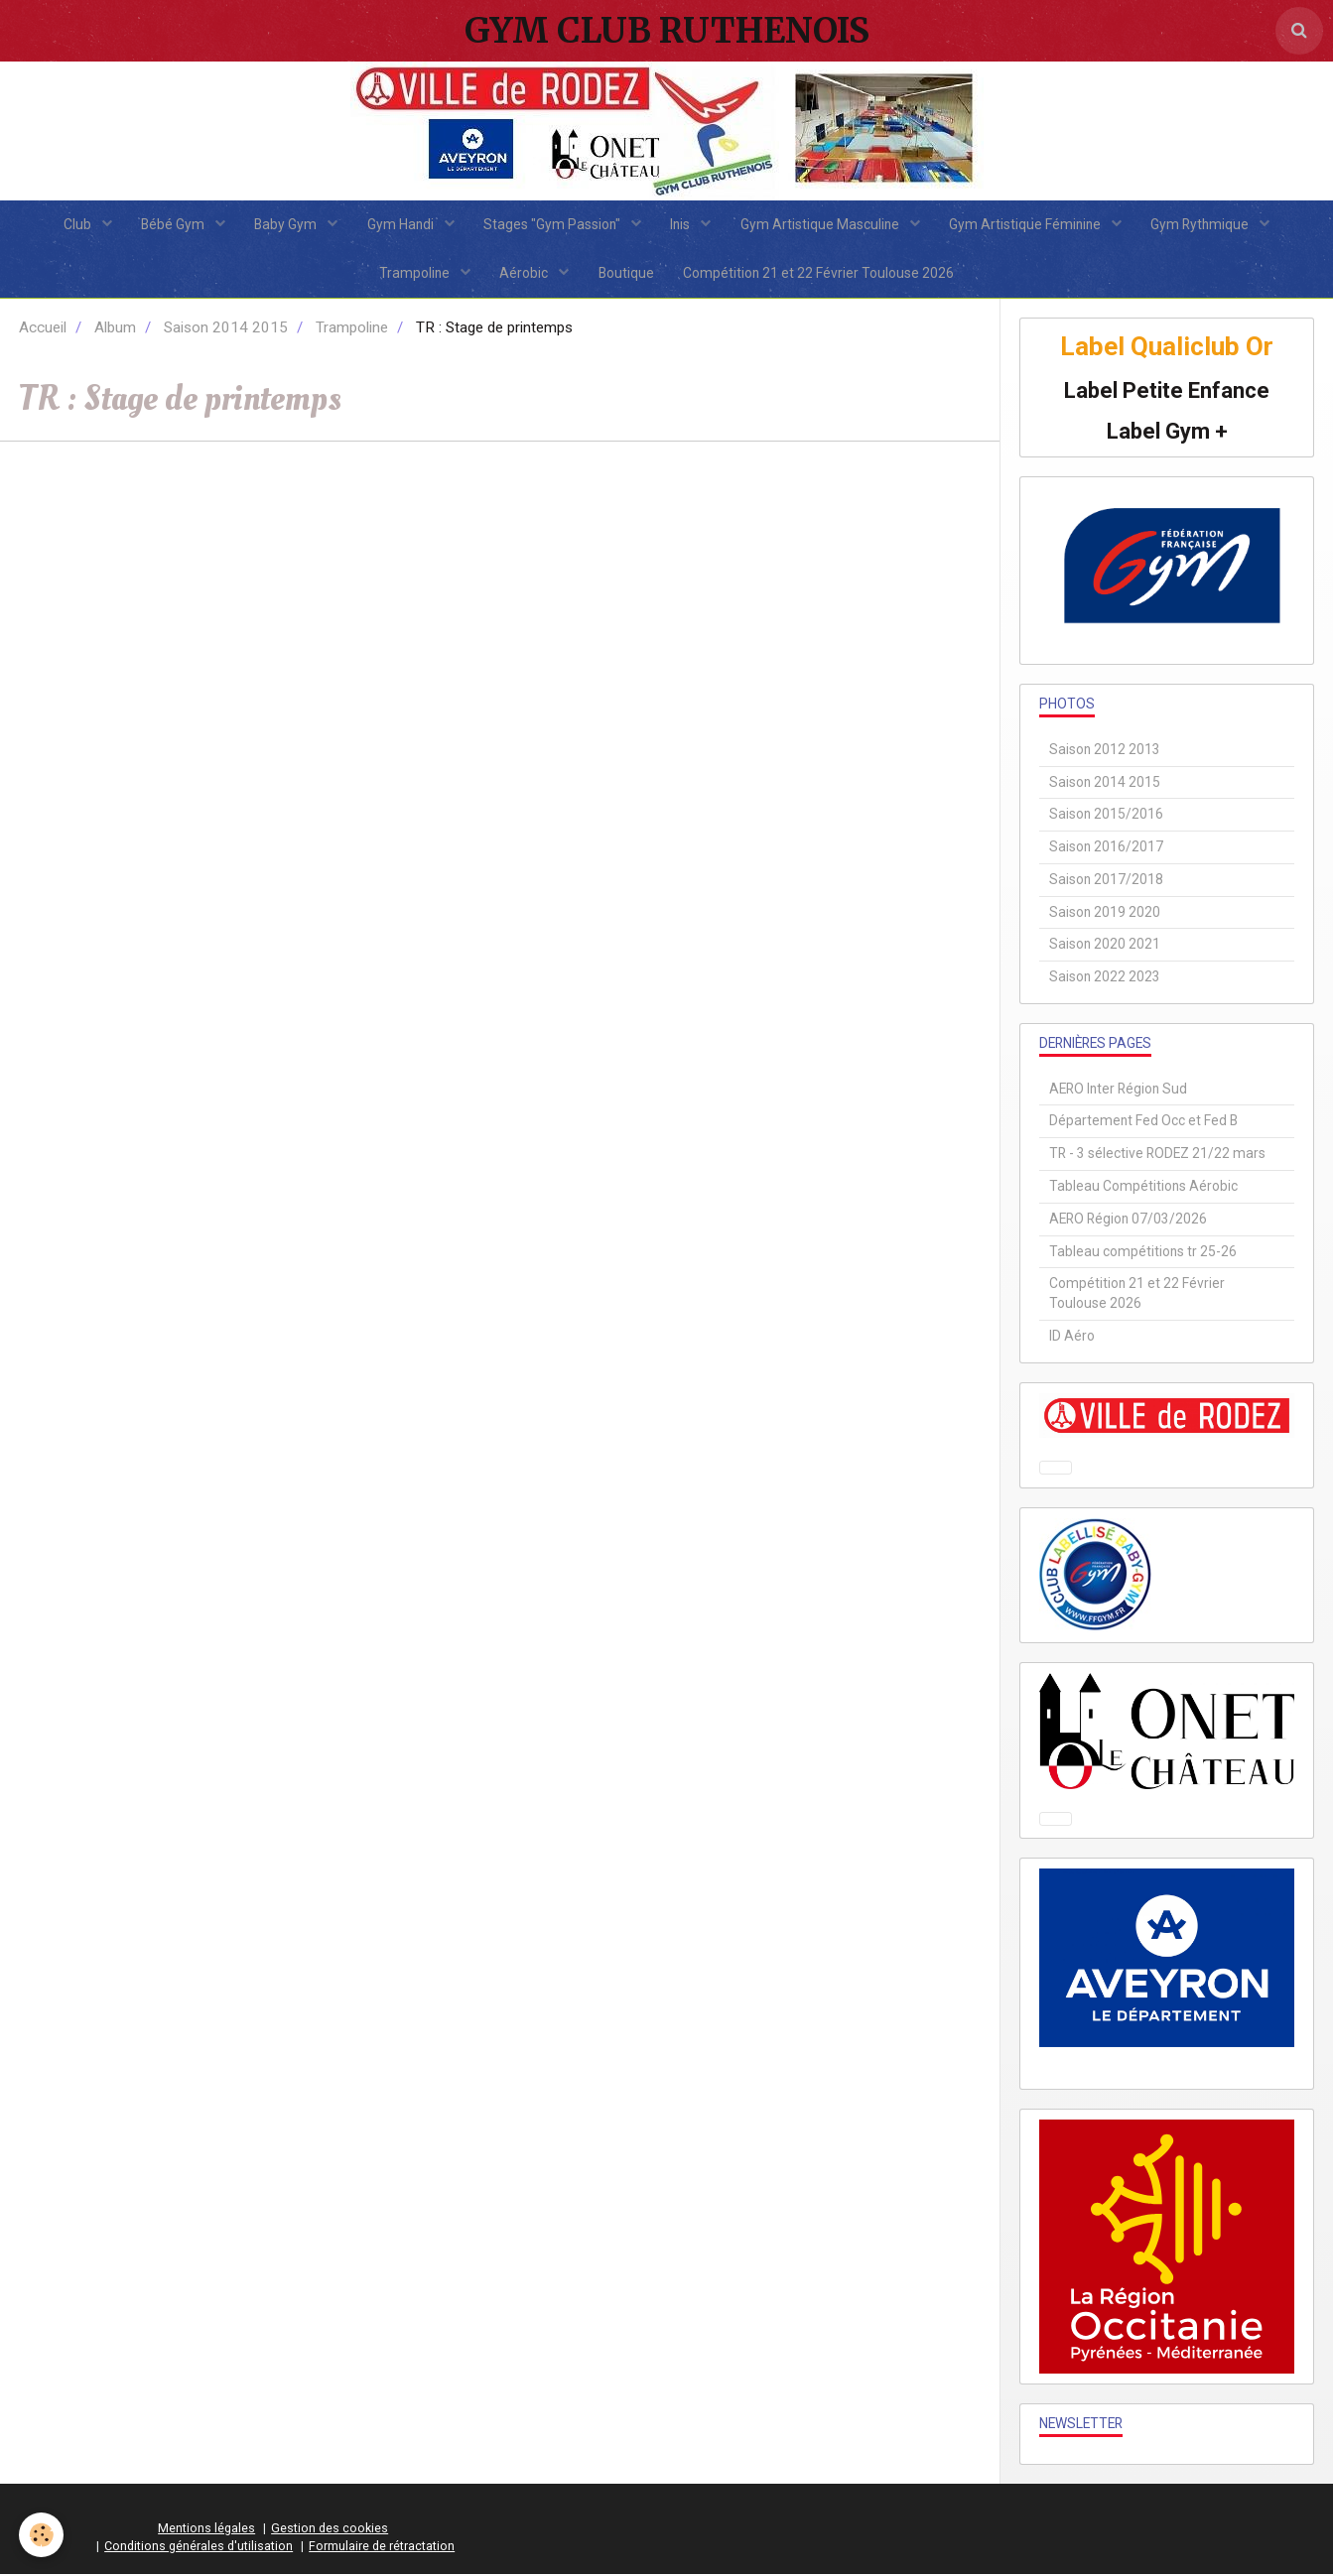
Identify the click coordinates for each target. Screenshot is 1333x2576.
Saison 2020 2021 (1104, 946)
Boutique (626, 274)
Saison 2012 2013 (1104, 750)
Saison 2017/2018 (1106, 880)
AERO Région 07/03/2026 (1128, 1219)
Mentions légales (206, 2529)
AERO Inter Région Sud (1118, 1089)
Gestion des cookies (329, 2529)
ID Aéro (1072, 1337)
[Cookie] (42, 2534)
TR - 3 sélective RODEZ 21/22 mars (1157, 1155)
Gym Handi (401, 224)
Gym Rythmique (1204, 224)
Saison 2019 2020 (1104, 913)
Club (76, 224)
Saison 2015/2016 (1106, 816)
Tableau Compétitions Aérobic (1143, 1188)
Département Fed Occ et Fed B (1143, 1122)
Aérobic (525, 274)
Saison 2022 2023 (1104, 978)
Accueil (43, 329)
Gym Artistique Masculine (822, 224)
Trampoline (415, 274)
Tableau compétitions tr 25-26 (1143, 1252)
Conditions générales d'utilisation (198, 2547)
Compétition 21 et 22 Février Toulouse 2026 (819, 274)
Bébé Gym (172, 224)
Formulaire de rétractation (382, 2547)
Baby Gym (286, 224)
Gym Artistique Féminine (1028, 224)
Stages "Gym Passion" (553, 224)
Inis (682, 224)
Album (115, 329)
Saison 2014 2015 (226, 329)
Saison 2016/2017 (1106, 848)
